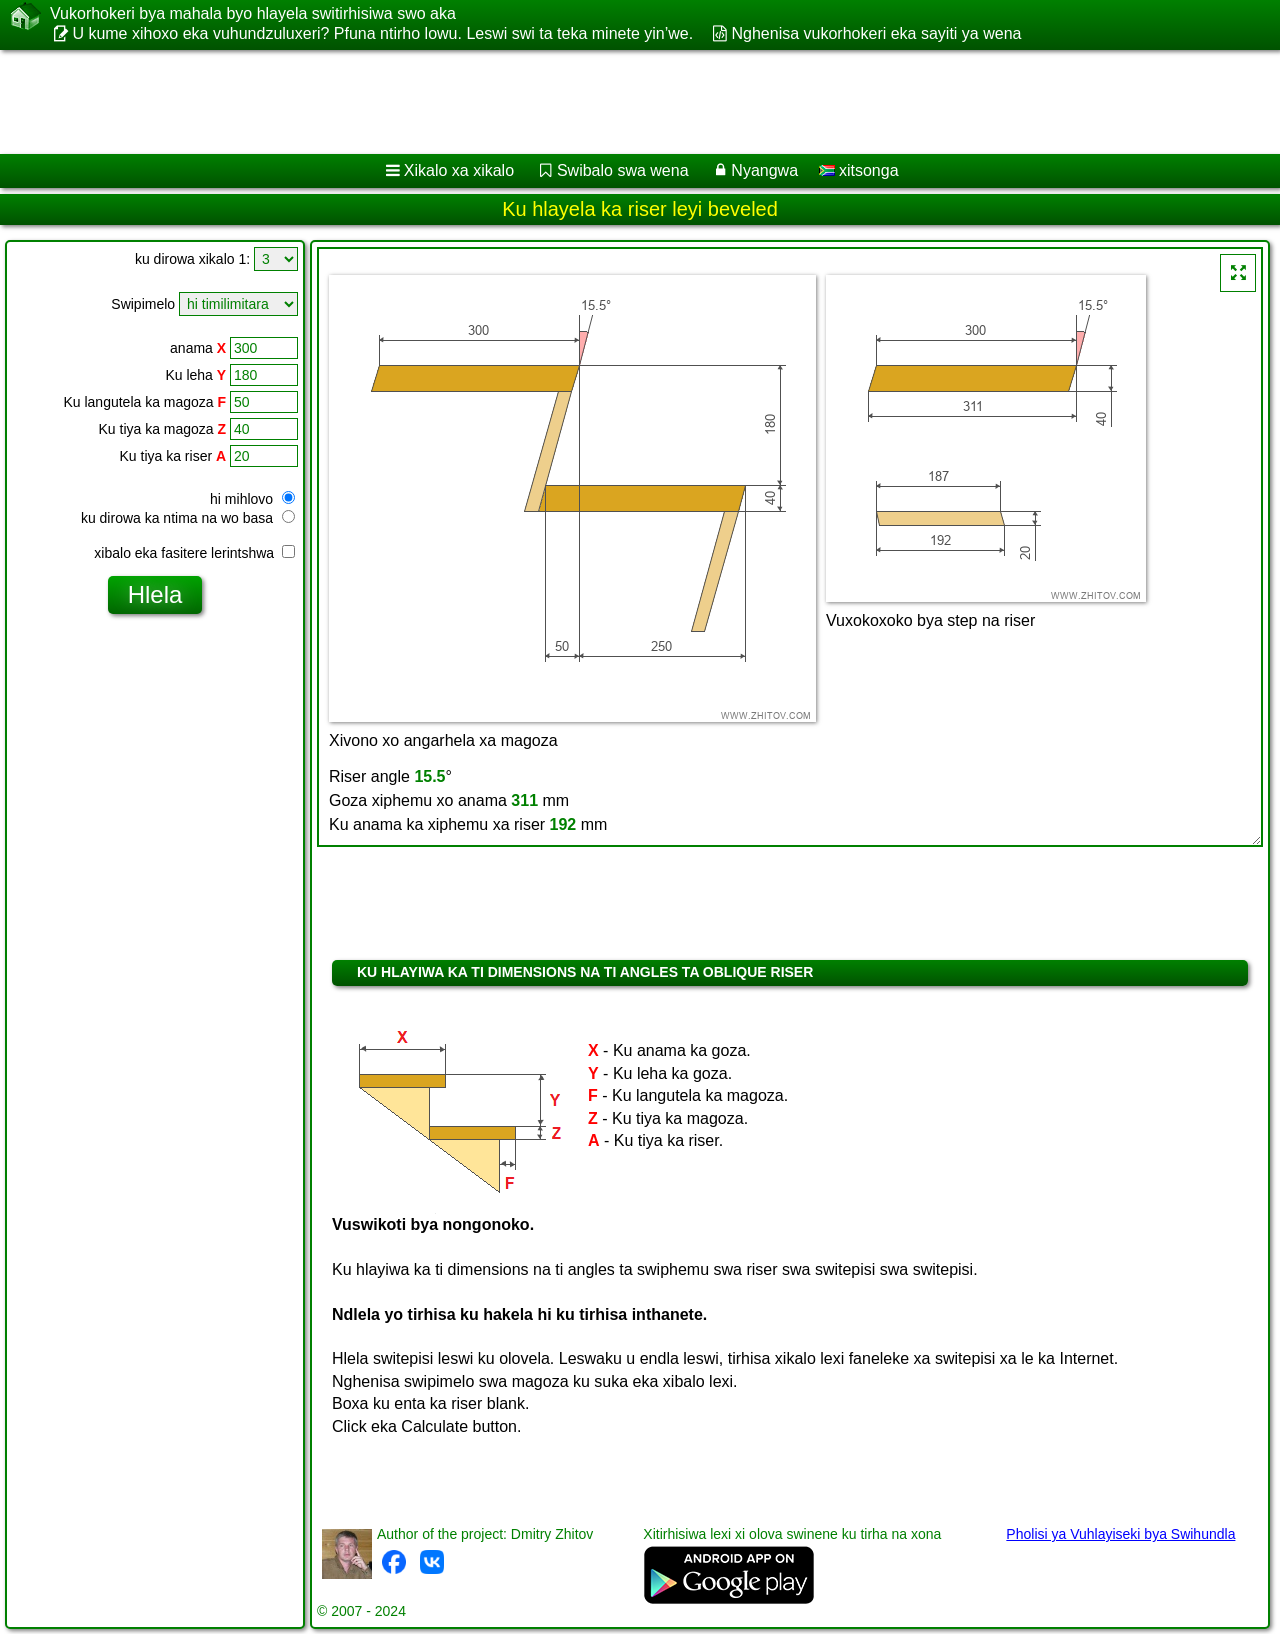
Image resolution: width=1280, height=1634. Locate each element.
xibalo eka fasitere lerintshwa (194, 553)
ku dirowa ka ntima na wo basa (188, 518)
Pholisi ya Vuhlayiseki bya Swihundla (1120, 1534)
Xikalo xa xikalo (459, 170)
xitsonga (859, 170)
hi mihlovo (252, 499)
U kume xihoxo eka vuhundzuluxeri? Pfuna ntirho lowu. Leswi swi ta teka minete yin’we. (382, 33)
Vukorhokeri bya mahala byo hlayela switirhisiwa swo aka (253, 14)
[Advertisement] (607, 102)
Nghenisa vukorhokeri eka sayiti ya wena (877, 33)
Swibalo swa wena (623, 170)
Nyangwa (764, 170)
